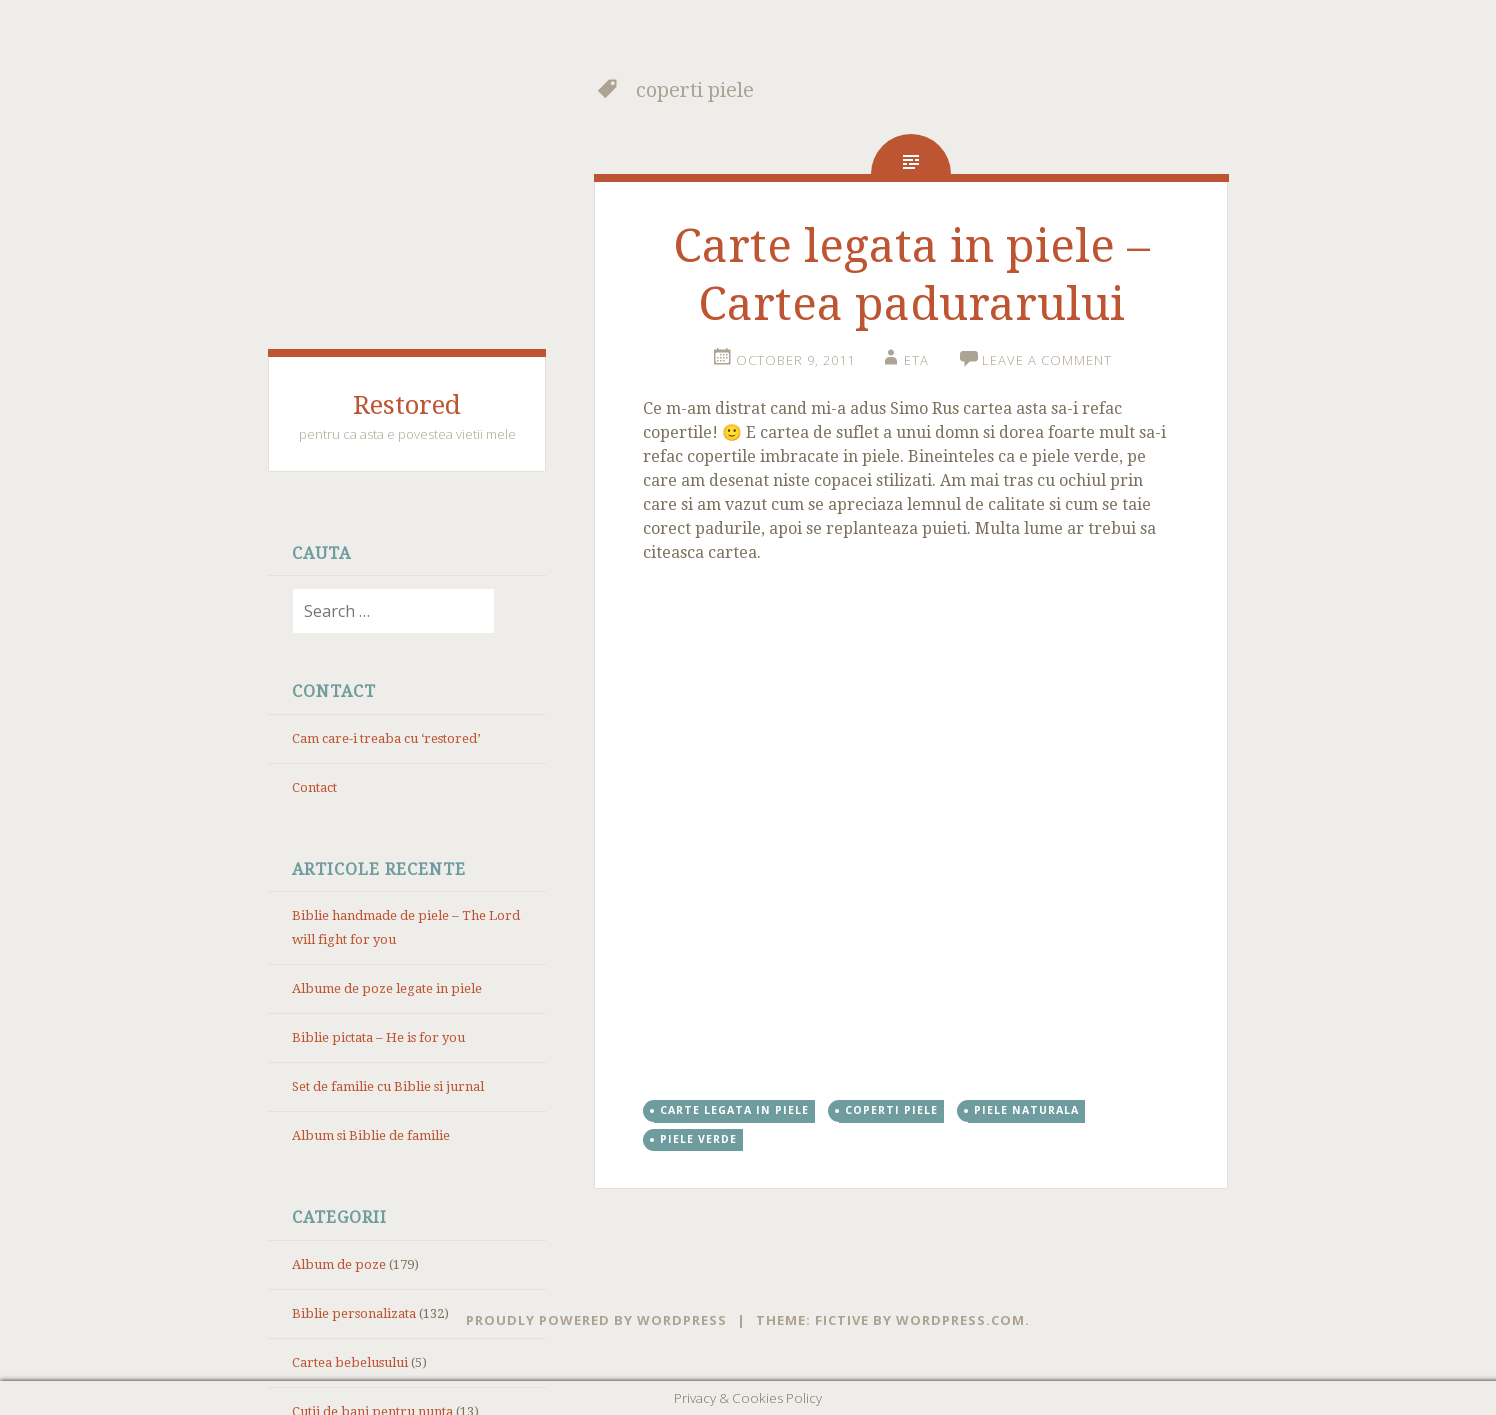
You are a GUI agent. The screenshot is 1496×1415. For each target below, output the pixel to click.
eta (916, 360)
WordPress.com (960, 1320)
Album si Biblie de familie (371, 1135)
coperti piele (891, 1110)
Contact (314, 787)
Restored (407, 405)
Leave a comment (1047, 360)
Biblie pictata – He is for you (378, 1037)
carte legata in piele (734, 1110)
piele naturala (1026, 1110)
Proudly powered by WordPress (596, 1320)
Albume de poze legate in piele (387, 988)
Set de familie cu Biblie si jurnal (388, 1086)
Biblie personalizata (354, 1313)
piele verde (698, 1139)
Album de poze (339, 1264)
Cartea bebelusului (350, 1362)
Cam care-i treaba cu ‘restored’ (386, 738)
